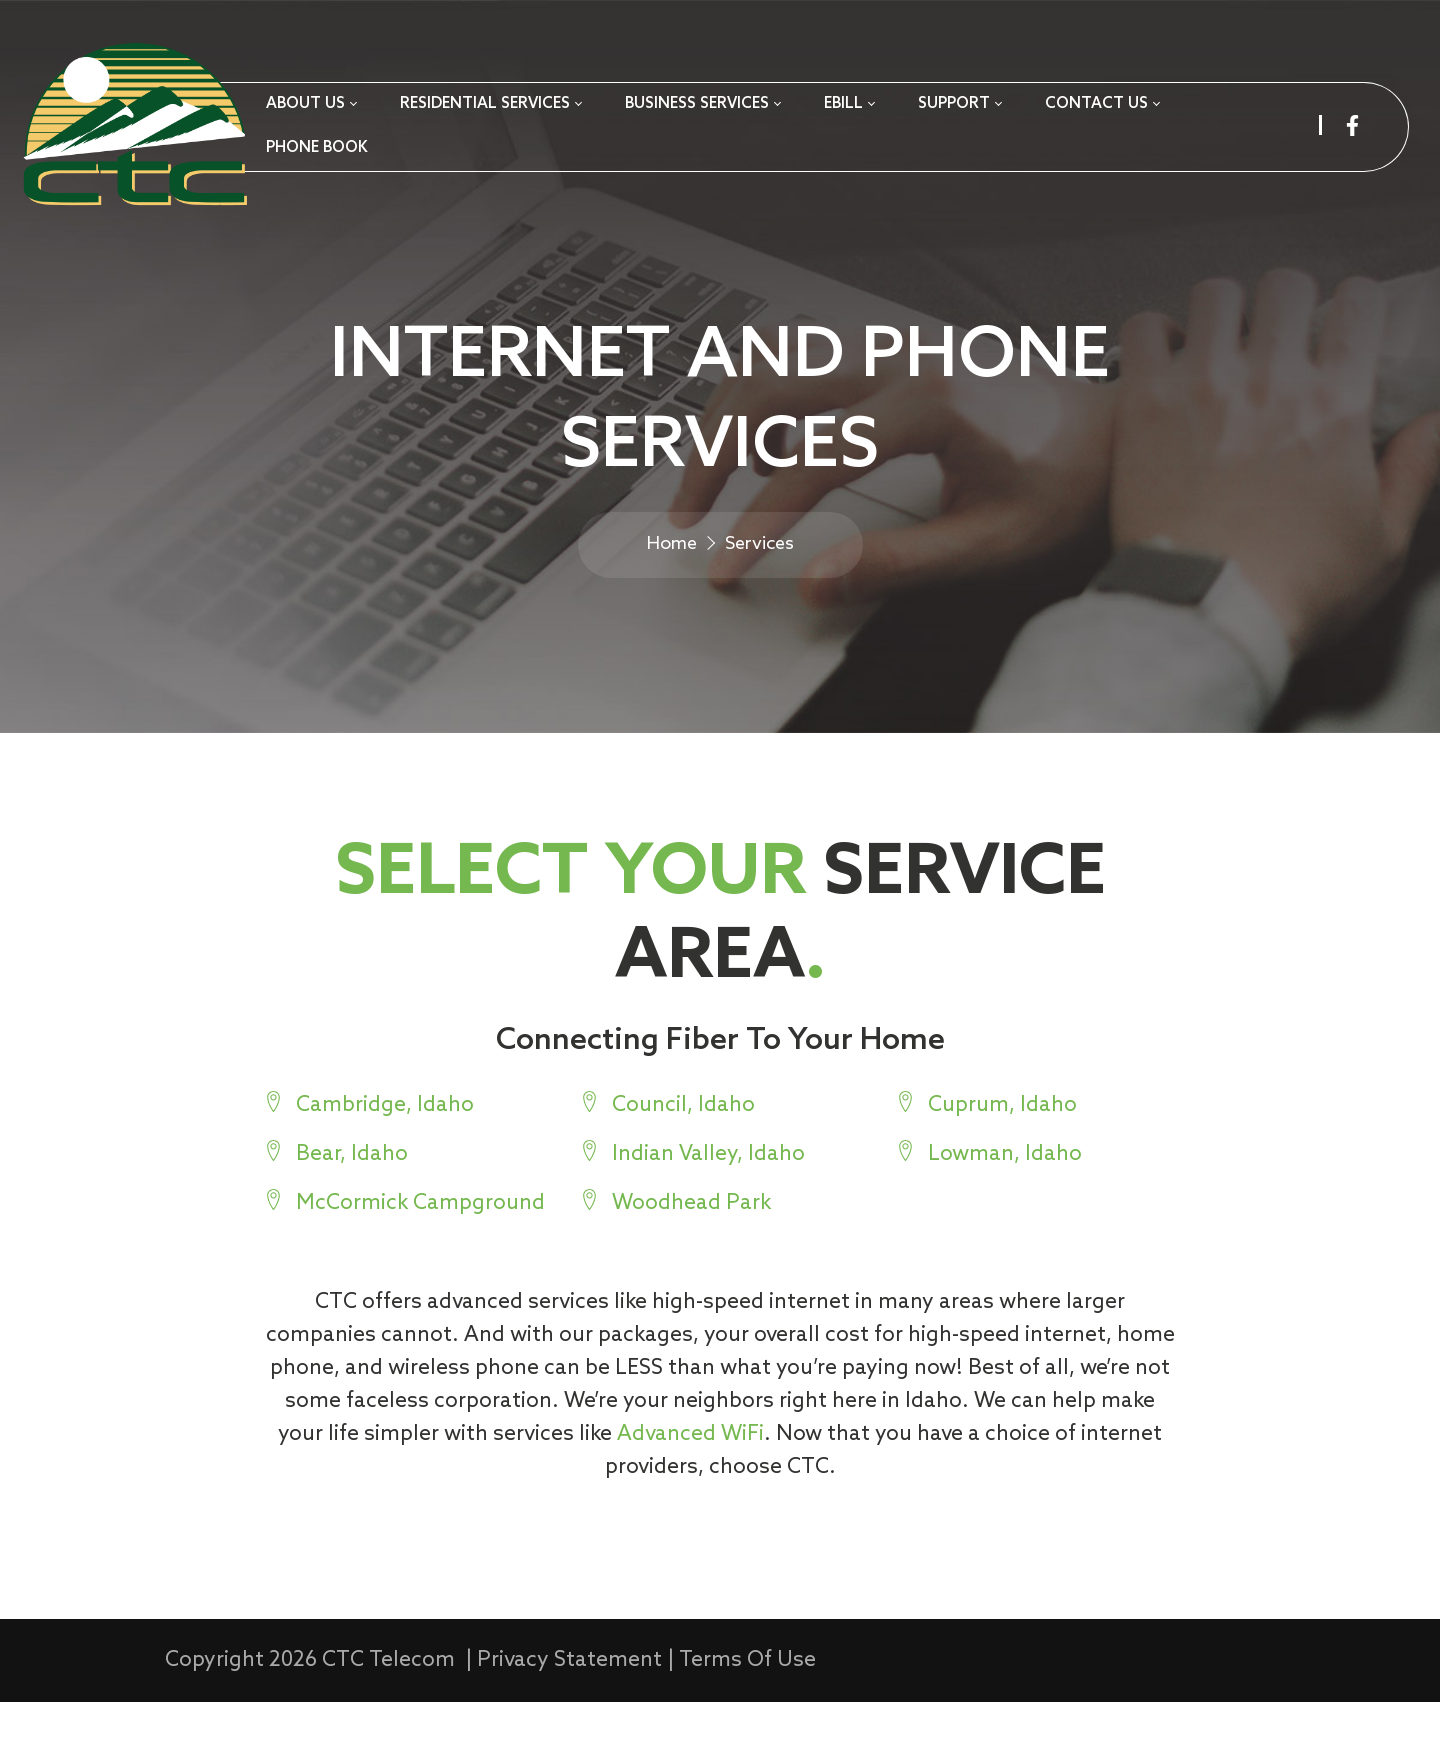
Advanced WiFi (665, 1480)
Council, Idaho (683, 1151)
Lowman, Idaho (1005, 1200)
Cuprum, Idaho (1002, 1151)
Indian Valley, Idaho (708, 1200)
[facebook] (1352, 125)
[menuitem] (311, 105)
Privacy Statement (569, 1711)
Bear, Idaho (351, 1200)
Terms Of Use (747, 1711)
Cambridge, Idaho (384, 1151)
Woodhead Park (691, 1249)
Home (672, 576)
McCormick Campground (419, 1249)
